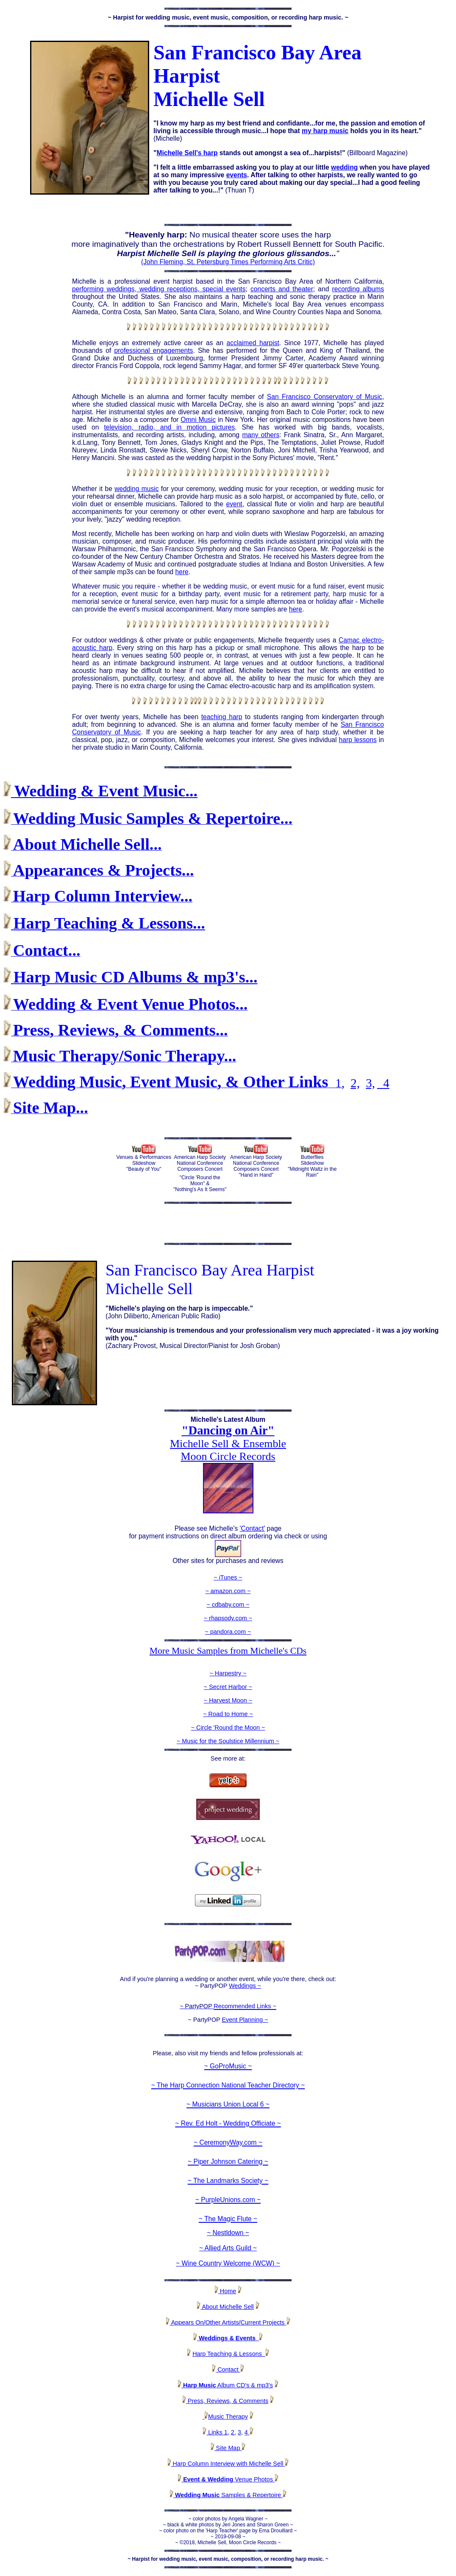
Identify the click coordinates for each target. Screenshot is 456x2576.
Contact (226, 2369)
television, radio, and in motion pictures (169, 427)
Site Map (230, 2448)
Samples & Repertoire (228, 2495)
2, (355, 1083)
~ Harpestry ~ (227, 1673)
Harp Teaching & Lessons (228, 2353)
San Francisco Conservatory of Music (324, 396)
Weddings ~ (245, 1985)
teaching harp (221, 716)
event (234, 504)
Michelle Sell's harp (186, 152)
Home (225, 2291)
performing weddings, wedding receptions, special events (158, 289)
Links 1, (217, 2432)
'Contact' (252, 1528)
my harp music (325, 130)
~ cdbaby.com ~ (227, 1604)
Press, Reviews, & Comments (225, 2400)
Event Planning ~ (245, 2019)
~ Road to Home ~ (228, 1714)
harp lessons (358, 739)
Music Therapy (228, 2416)
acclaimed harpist (252, 342)
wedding (344, 167)
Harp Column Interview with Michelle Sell (228, 2463)
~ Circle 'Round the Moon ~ (228, 1727)
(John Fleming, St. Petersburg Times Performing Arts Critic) (228, 261)
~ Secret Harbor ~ (228, 1686)
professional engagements (153, 350)
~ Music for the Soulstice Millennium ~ (228, 1741)
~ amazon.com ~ (227, 1591)
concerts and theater (281, 289)
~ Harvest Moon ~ (228, 1700)
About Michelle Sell (227, 2306)
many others (260, 434)
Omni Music (198, 419)
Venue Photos (228, 2479)
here (182, 571)
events (236, 175)
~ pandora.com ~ (228, 1631)
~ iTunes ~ (228, 1577)
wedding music (136, 488)
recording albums (358, 289)
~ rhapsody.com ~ (228, 1618)
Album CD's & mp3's (225, 2385)
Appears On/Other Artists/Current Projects (230, 2322)
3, (370, 1083)
